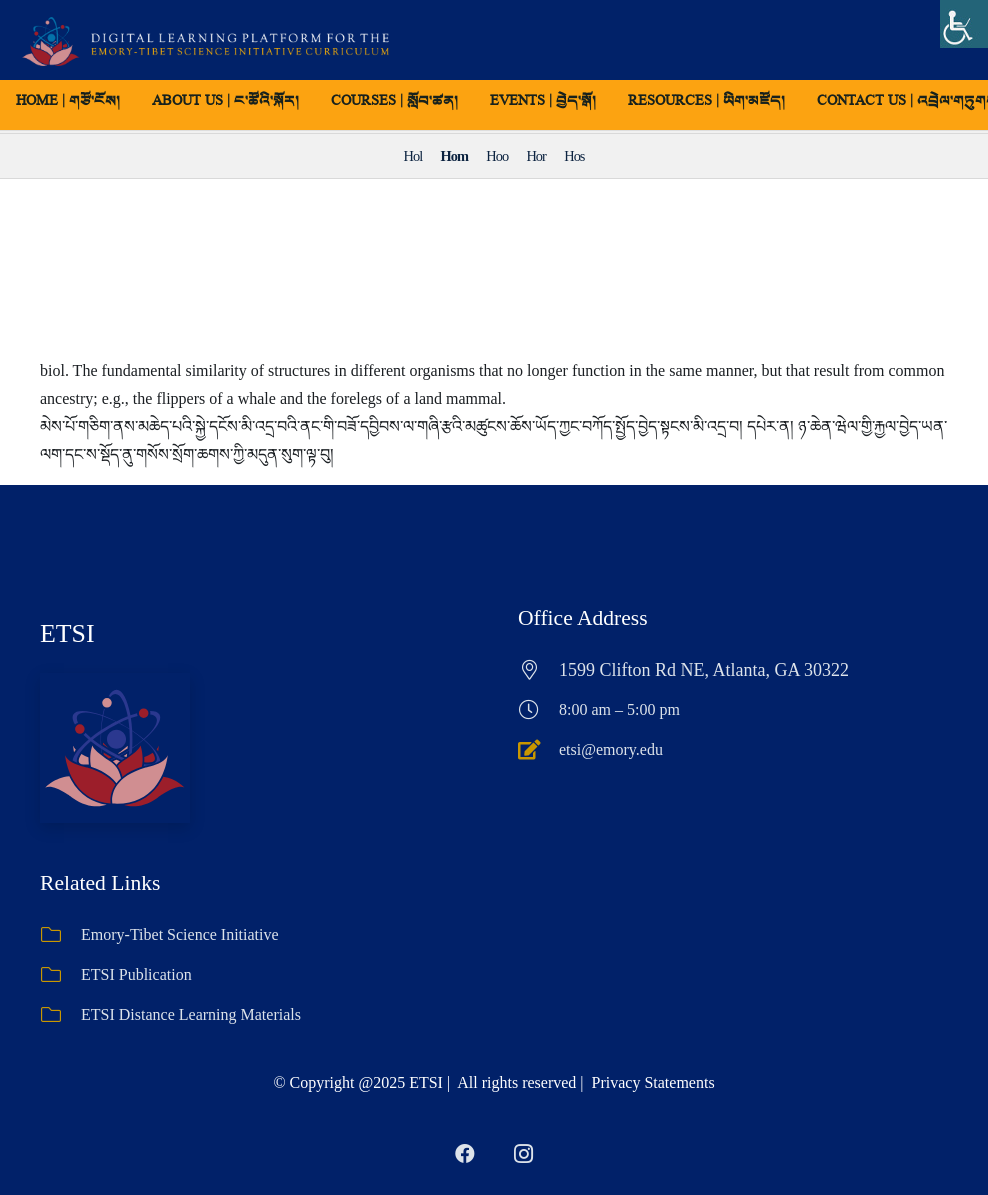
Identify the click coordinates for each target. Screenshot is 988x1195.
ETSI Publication (136, 974)
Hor (535, 156)
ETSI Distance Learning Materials (191, 1014)
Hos (574, 156)
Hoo (497, 156)
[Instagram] (523, 1154)
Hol (413, 156)
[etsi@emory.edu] (538, 750)
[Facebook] (465, 1154)
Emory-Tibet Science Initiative (180, 934)
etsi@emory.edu (611, 749)
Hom (454, 156)
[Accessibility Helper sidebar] (964, 24)
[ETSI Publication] (60, 975)
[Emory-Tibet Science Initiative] (60, 935)
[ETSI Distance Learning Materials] (60, 1015)
